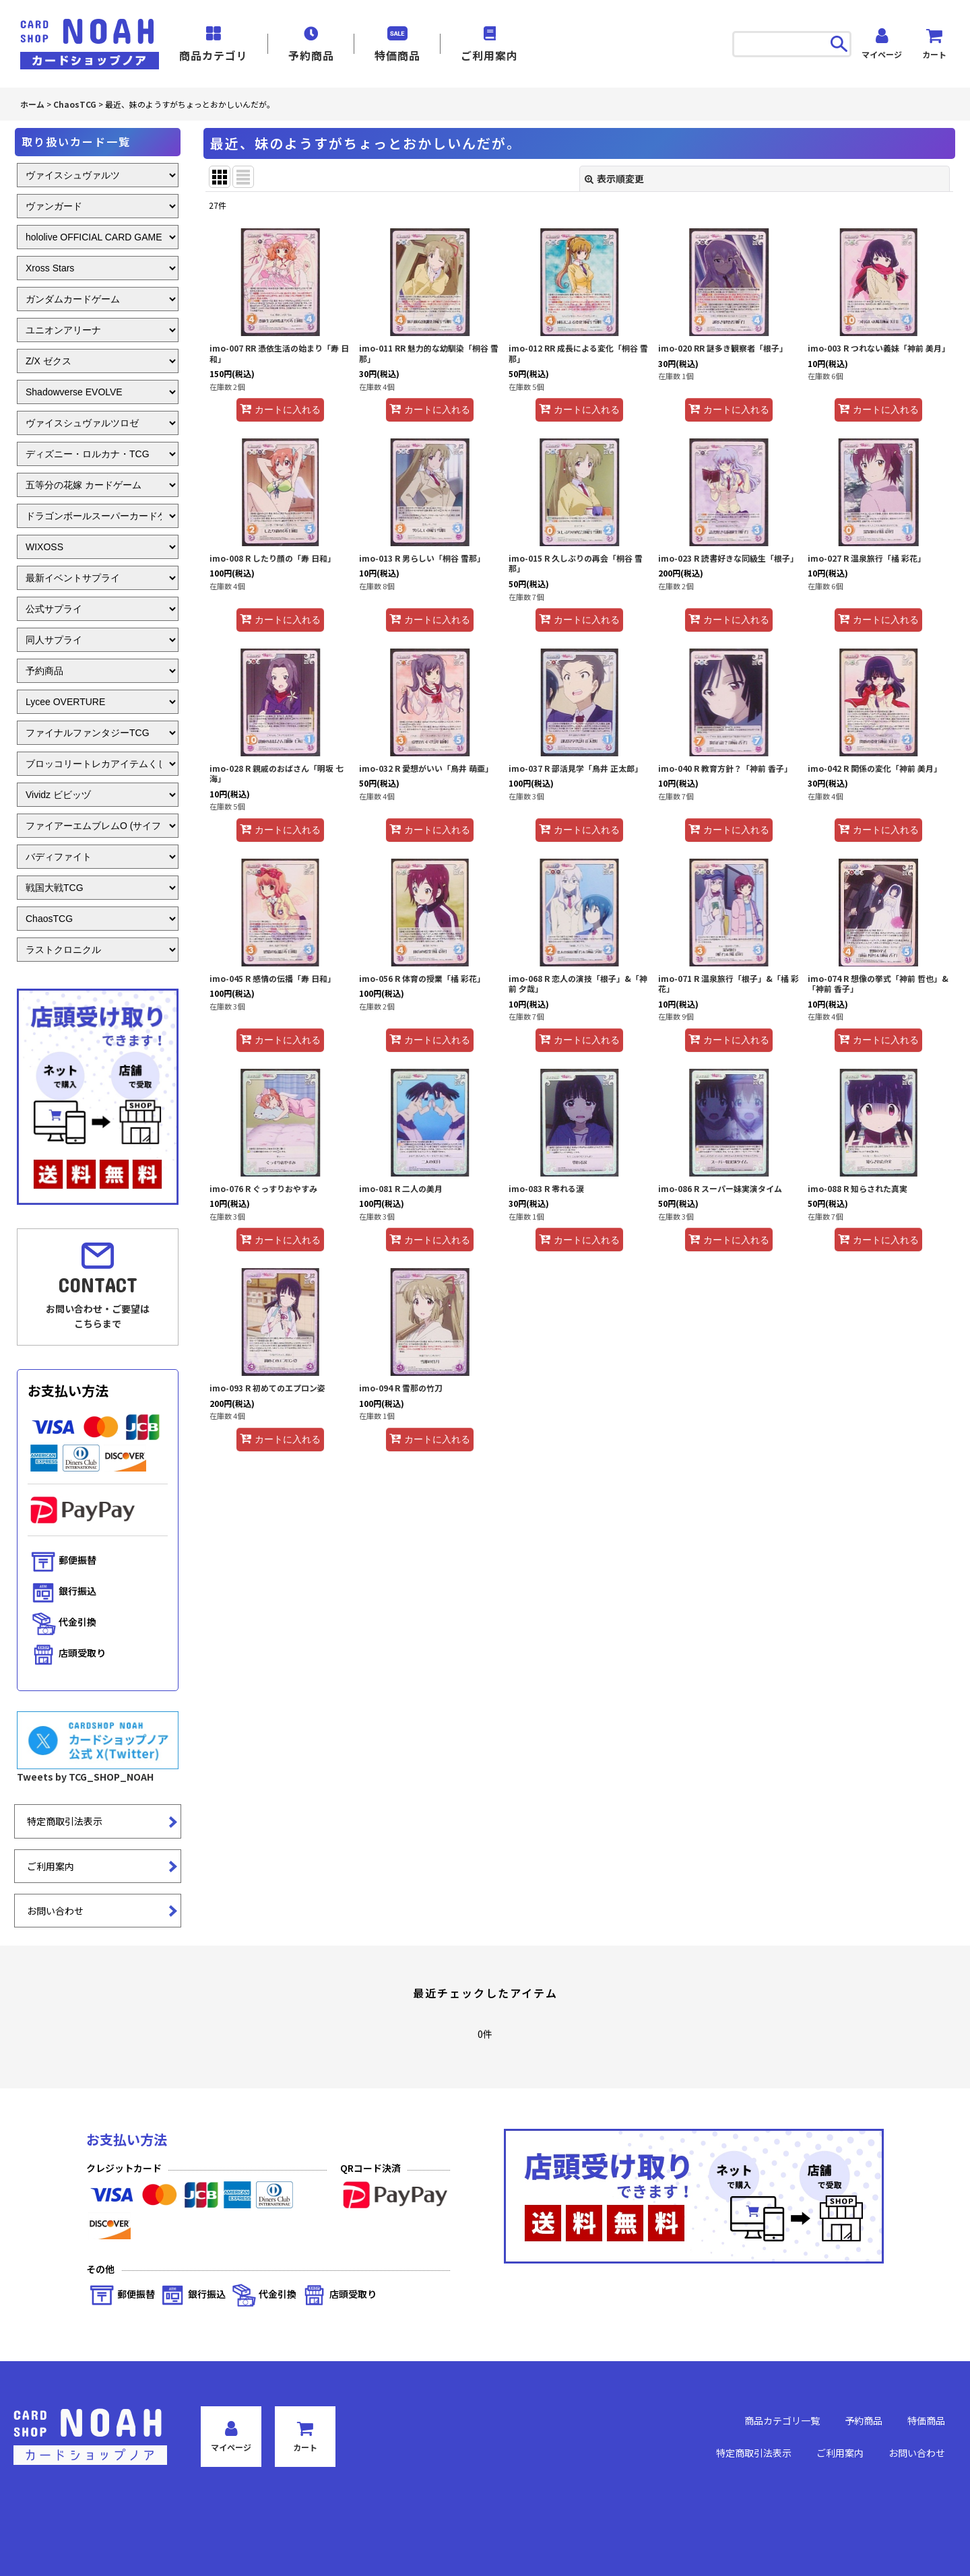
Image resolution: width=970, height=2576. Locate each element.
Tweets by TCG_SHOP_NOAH (85, 1776)
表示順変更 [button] (614, 178)
